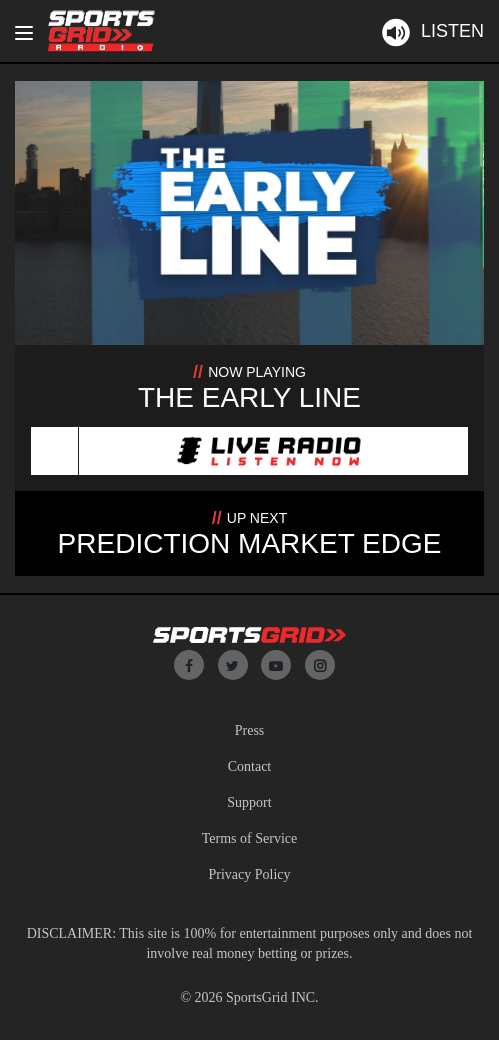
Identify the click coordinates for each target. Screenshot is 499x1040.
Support (249, 802)
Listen (431, 31)
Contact (250, 766)
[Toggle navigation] (24, 33)
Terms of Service (249, 838)
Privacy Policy (249, 874)
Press (250, 730)
